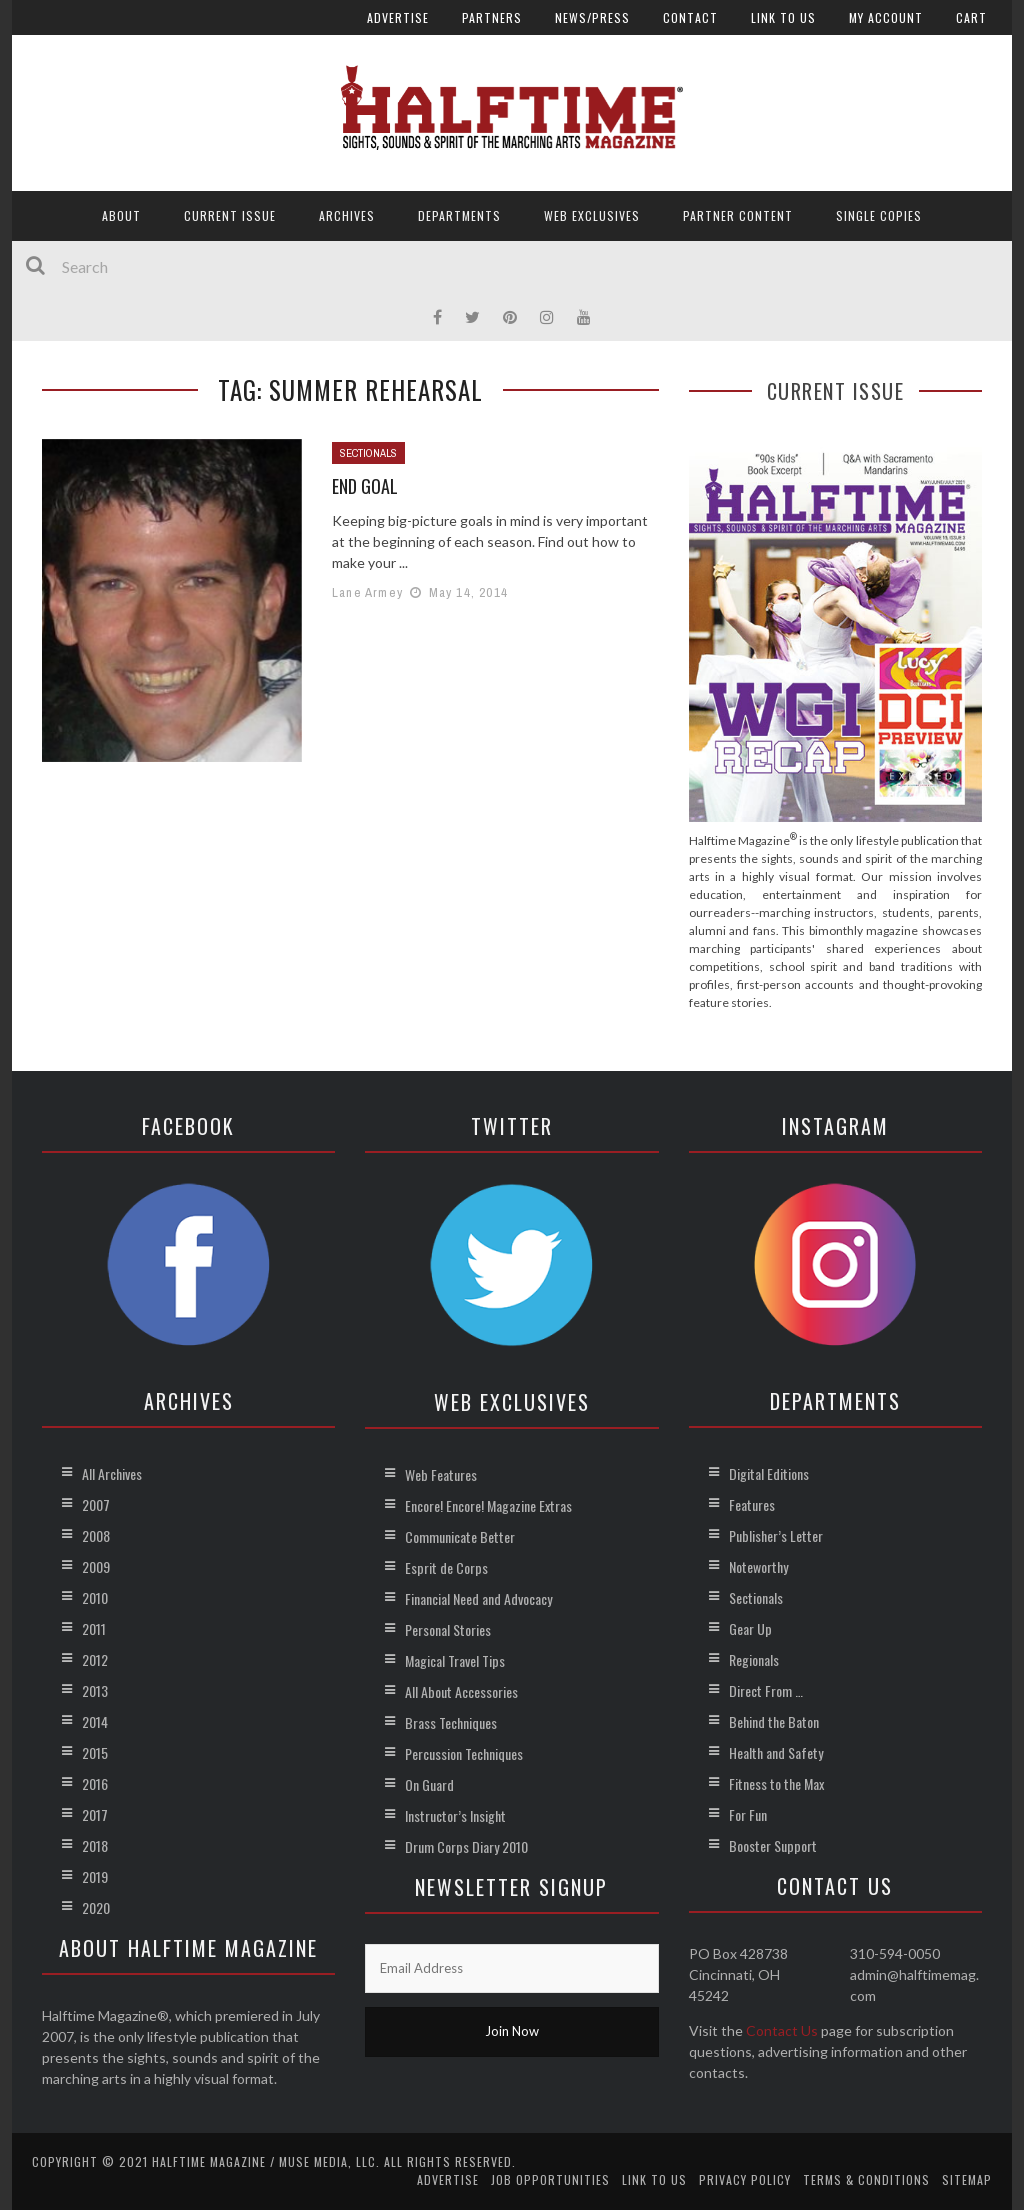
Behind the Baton (774, 1721)
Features (752, 1504)
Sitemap (967, 2179)
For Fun (748, 1814)
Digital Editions (769, 1473)
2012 (95, 1659)
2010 (95, 1597)
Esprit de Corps (446, 1567)
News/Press (592, 17)
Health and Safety (776, 1752)
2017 (95, 1814)
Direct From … (766, 1690)
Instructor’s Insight (455, 1815)
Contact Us (782, 2030)
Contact (690, 17)
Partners (492, 17)
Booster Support (773, 1845)
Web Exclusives (592, 215)
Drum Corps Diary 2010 (466, 1846)
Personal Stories (448, 1629)
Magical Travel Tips (455, 1660)
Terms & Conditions (866, 2179)
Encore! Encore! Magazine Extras (488, 1505)
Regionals (754, 1659)
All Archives (112, 1473)
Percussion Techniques (464, 1753)
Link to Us (783, 17)
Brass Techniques (451, 1722)
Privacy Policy (745, 2179)
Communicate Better (460, 1536)
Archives (347, 215)
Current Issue (230, 215)
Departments (459, 215)
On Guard (429, 1784)
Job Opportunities (550, 2179)
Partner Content (738, 215)
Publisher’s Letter (776, 1535)
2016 (95, 1783)
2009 (96, 1566)
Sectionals (368, 453)
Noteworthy (758, 1566)
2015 (95, 1752)
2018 (95, 1845)
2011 (94, 1628)
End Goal (365, 486)
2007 (96, 1504)
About (121, 215)
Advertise (398, 17)
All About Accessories (461, 1691)
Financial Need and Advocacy (478, 1598)
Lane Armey (367, 592)
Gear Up (750, 1628)
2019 (95, 1876)
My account (886, 17)
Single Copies (879, 215)
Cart (971, 17)
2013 (95, 1690)
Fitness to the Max (776, 1783)
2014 (95, 1721)
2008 (96, 1535)
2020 (96, 1907)
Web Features (441, 1474)
